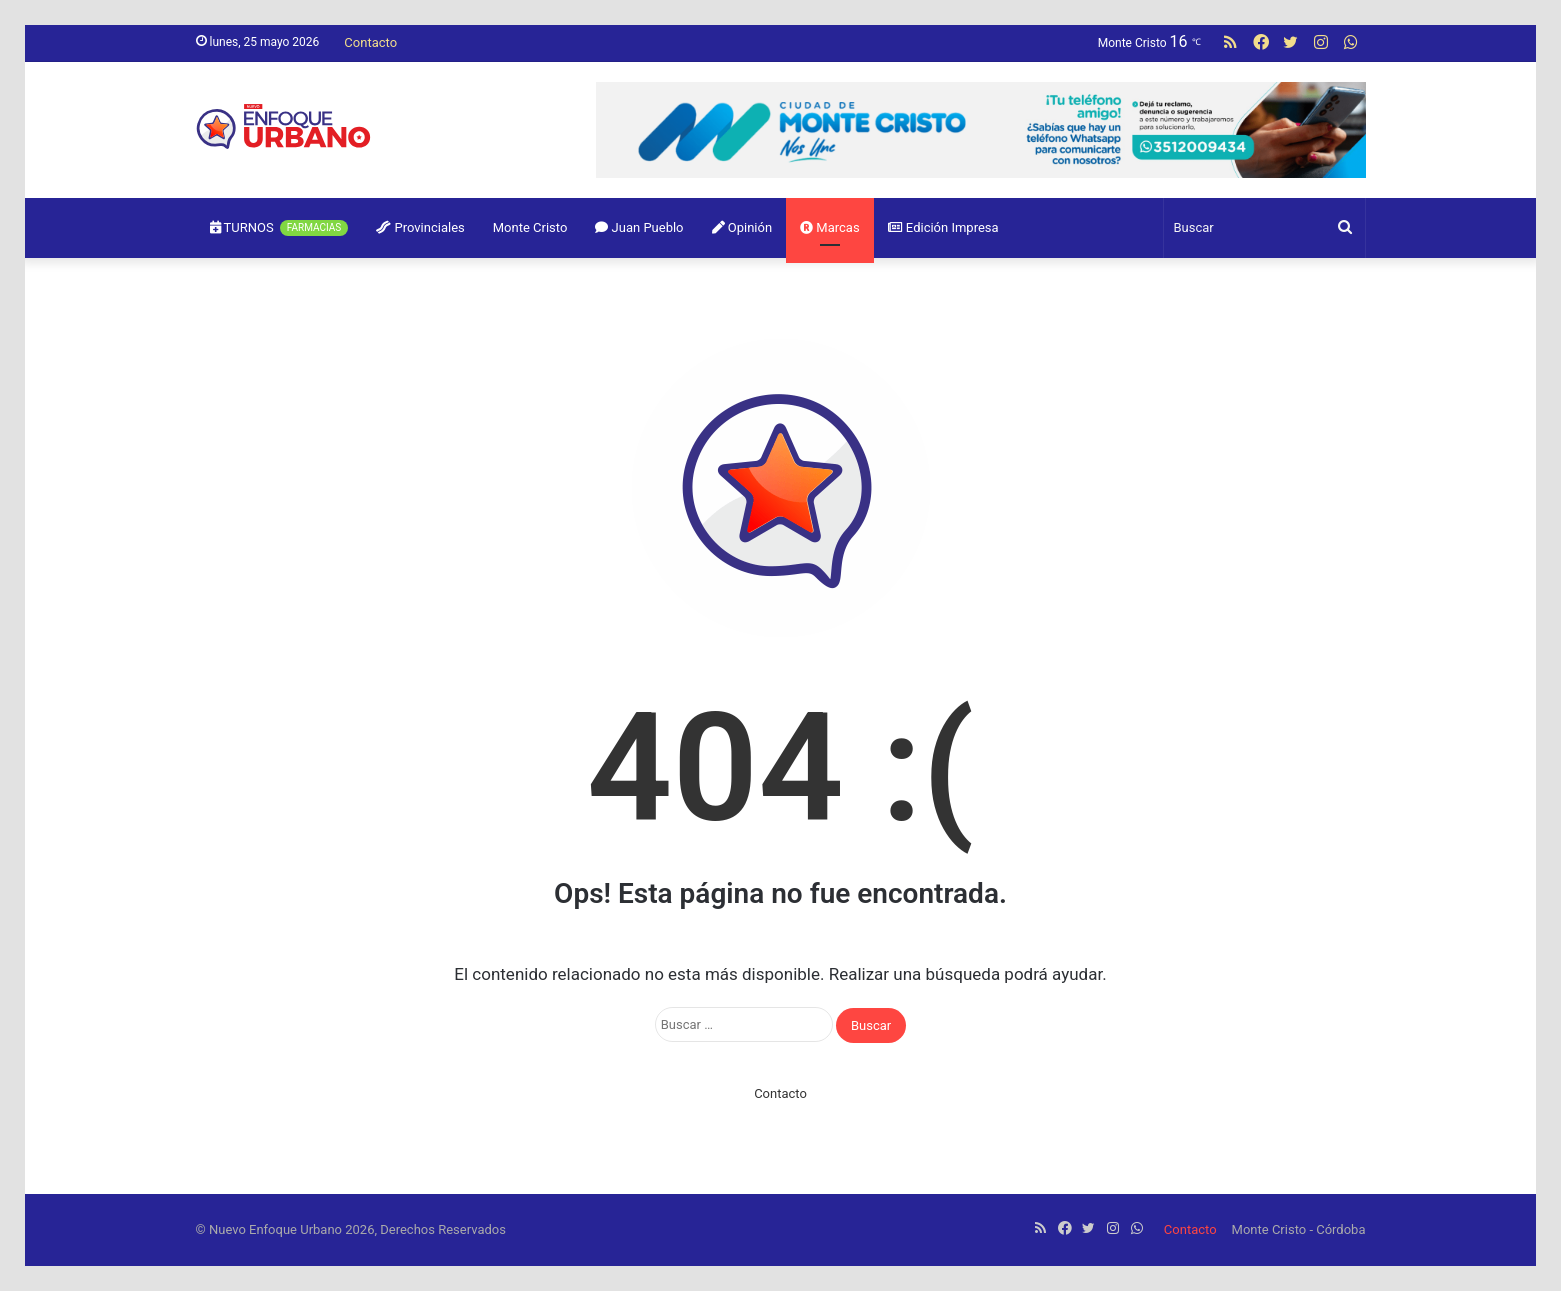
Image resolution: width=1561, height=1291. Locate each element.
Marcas (830, 227)
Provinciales (420, 227)
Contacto (370, 42)
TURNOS (279, 228)
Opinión (742, 227)
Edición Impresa (943, 227)
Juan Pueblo (639, 227)
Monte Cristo (530, 227)
